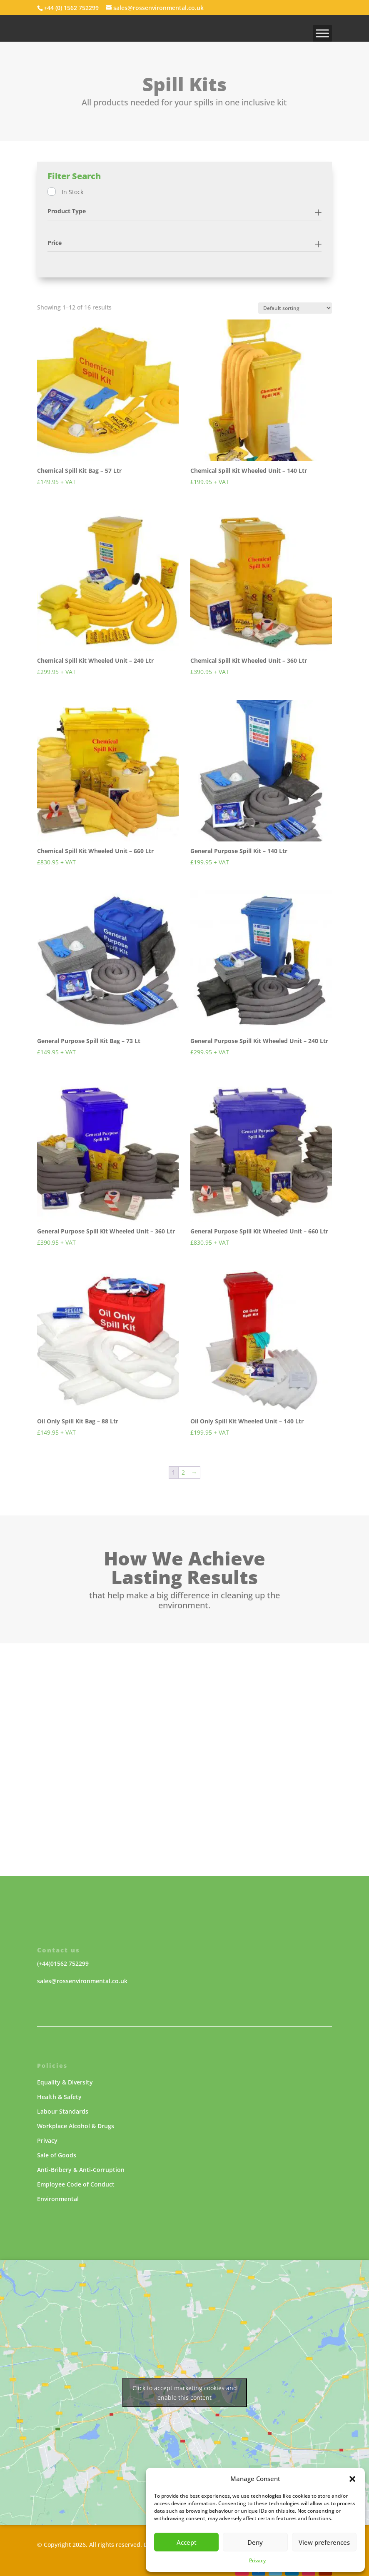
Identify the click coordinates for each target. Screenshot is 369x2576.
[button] (352, 2479)
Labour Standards (62, 2111)
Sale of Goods (56, 2155)
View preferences (324, 2542)
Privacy (257, 2560)
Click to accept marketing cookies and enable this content (184, 2392)
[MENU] (322, 33)
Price (54, 243)
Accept (187, 2542)
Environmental (58, 2199)
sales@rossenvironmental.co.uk (82, 1981)
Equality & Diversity (65, 2082)
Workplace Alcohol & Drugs (75, 2126)
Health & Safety (59, 2097)
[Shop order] (295, 308)
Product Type (66, 211)
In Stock (72, 192)
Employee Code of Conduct (76, 2184)
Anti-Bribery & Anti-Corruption (81, 2170)
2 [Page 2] (183, 1472)
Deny (255, 2542)
